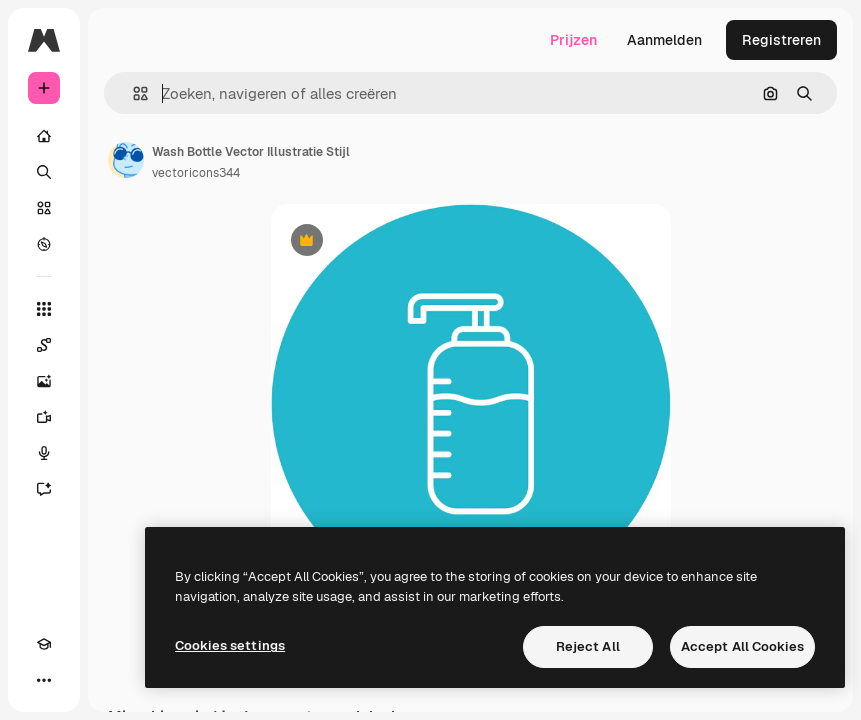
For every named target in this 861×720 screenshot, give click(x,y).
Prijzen (573, 40)
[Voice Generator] (44, 453)
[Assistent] (44, 489)
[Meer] (44, 680)
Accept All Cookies (742, 646)
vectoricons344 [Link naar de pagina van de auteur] (196, 173)
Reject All (588, 646)
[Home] (44, 136)
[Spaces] (44, 345)
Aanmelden (664, 40)
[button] (132, 93)
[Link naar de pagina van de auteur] (126, 160)
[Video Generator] (44, 417)
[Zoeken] (44, 172)
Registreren (781, 40)
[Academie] (44, 644)
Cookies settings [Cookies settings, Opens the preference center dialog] (230, 645)
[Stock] (44, 208)
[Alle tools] (44, 309)
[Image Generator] (44, 381)
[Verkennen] (44, 244)
